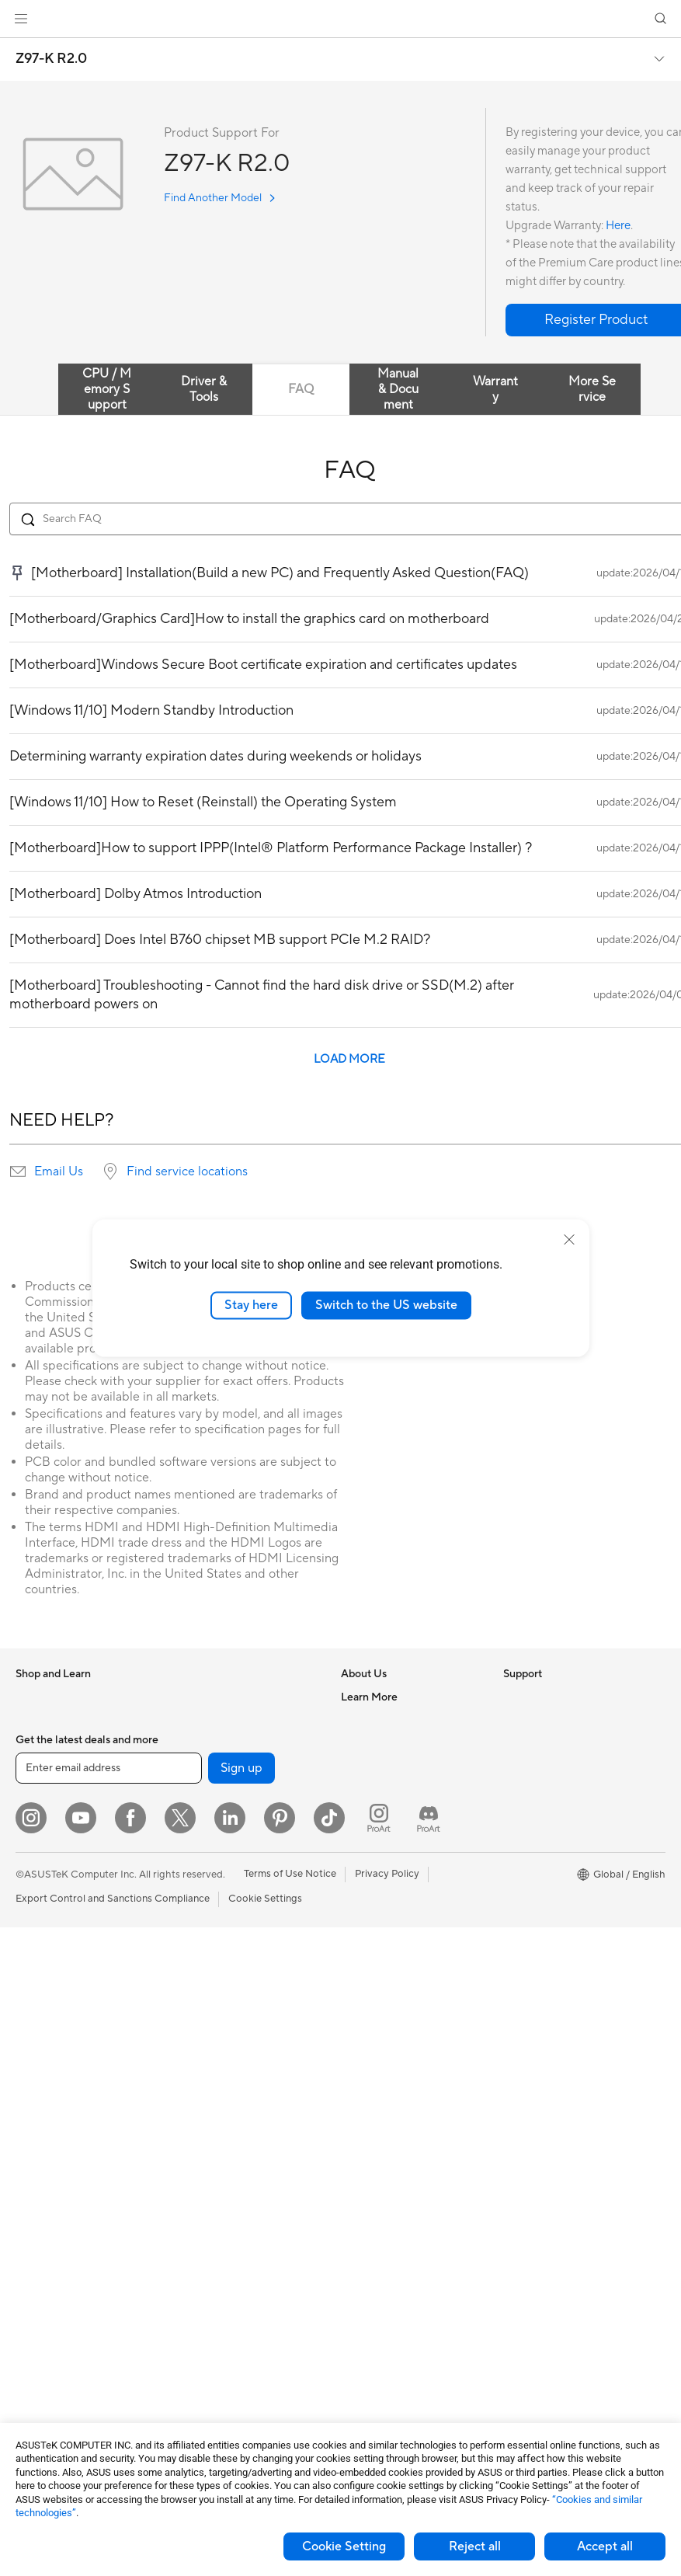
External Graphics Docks (232, 1720)
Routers (193, 1814)
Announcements (378, 1743)
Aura (514, 1954)
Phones (33, 1720)
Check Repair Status (388, 1907)
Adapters (196, 1873)
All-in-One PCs (49, 2025)
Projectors (40, 2002)
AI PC (516, 1767)
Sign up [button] (241, 2417)
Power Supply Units (61, 2329)
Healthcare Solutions (64, 1744)
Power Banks (205, 2270)
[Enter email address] (109, 2416)
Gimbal (191, 2316)
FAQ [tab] (301, 389)
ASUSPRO (527, 1837)
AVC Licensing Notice (553, 1884)
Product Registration (389, 1954)
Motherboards (49, 2236)
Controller (198, 2293)
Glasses (33, 2188)
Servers (192, 2013)
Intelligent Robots (216, 1943)
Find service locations (187, 1171)
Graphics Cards (52, 2259)
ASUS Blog (528, 1907)
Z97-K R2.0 (51, 59)
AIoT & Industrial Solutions (235, 1966)
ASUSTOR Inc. (374, 1813)
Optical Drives (49, 2352)
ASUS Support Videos (392, 2047)
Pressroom (366, 1790)
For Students (45, 1884)
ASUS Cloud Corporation (399, 1836)
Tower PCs (40, 2048)
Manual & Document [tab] (398, 389)
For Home (38, 1814)
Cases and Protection (224, 2200)
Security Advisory (381, 2023)
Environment (532, 1720)
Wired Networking (217, 1896)
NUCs (29, 2095)
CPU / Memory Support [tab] (106, 389)
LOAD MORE (349, 1059)
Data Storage (206, 1696)
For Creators (45, 1861)
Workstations (46, 2142)
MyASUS (362, 2070)
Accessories (43, 1767)
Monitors (36, 1978)
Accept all (605, 2546)
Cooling (34, 2305)
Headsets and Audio (221, 2130)
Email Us (58, 1171)
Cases (29, 2282)
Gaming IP (198, 2340)
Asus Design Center (548, 1814)
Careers (359, 1720)
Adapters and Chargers (229, 2223)
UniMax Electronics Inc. (395, 1860)
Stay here (251, 1305)
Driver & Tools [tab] (204, 389)
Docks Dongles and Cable (234, 2246)
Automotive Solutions (553, 1860)
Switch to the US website (386, 1305)
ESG (513, 1696)
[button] (21, 19)
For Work (37, 1838)
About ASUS (370, 1696)
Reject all (475, 2546)
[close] (569, 1240)
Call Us (357, 2000)
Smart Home (204, 2036)
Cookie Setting (344, 2546)
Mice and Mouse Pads (225, 2107)
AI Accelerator (208, 1743)
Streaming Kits (208, 2153)
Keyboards (200, 2083)
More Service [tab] (592, 389)
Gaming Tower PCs (59, 2072)
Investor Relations (382, 1766)
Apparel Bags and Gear (228, 2176)
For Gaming (42, 1908)
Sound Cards (205, 1766)
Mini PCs (36, 2118)
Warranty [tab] (495, 389)
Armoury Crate (537, 1930)
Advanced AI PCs (543, 1790)
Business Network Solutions (238, 1919)
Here (618, 225)
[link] (340, 19)
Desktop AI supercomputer (237, 1989)
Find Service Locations (393, 1930)
